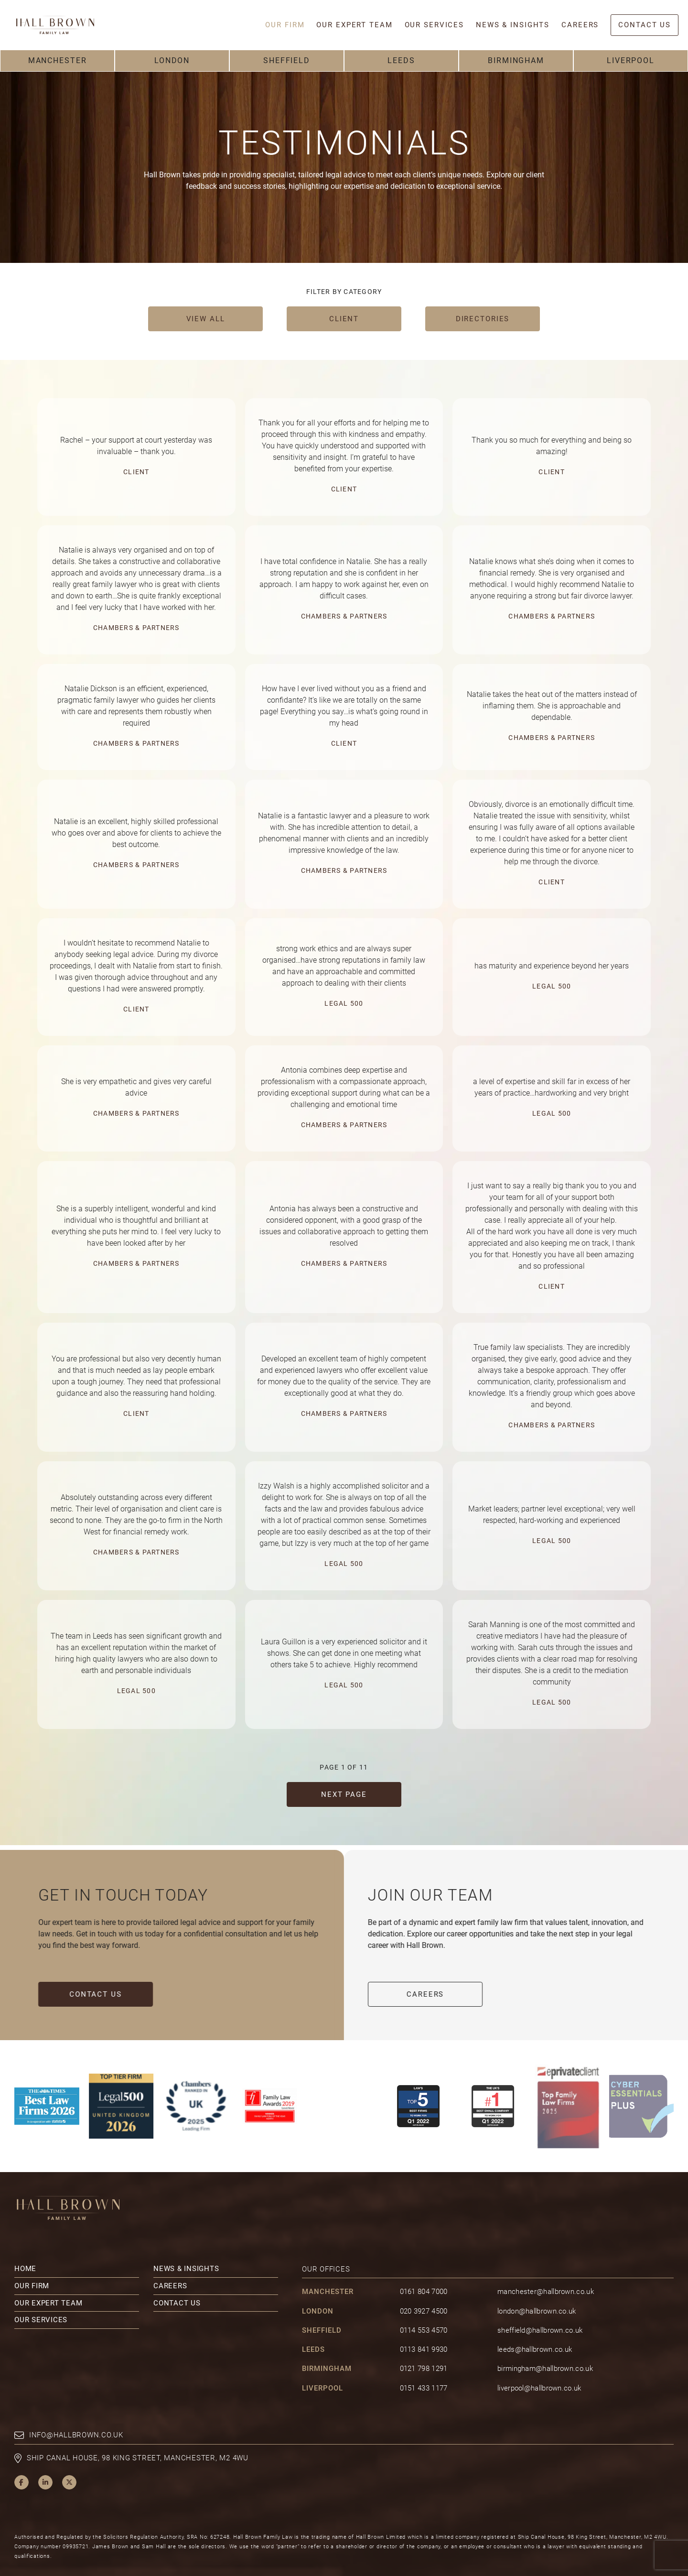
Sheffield (286, 60)
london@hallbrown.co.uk (536, 2291)
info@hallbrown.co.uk (76, 2415)
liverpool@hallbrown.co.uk (539, 2368)
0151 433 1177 (424, 2368)
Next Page (344, 1794)
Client (344, 319)
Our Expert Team (48, 2283)
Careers (443, 1994)
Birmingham (516, 60)
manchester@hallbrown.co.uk (545, 2272)
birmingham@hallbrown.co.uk (545, 2349)
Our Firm (31, 2266)
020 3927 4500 (424, 2291)
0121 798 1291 (424, 2349)
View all (205, 319)
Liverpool (631, 60)
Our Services (40, 2300)
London (172, 60)
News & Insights (186, 2249)
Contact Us (77, 1994)
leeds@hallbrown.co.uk (534, 2330)
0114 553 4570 (424, 2310)
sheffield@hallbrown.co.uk (540, 2310)
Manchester (57, 60)
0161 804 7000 (424, 2272)
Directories (483, 319)
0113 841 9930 (424, 2330)
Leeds (401, 60)
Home (25, 2249)
